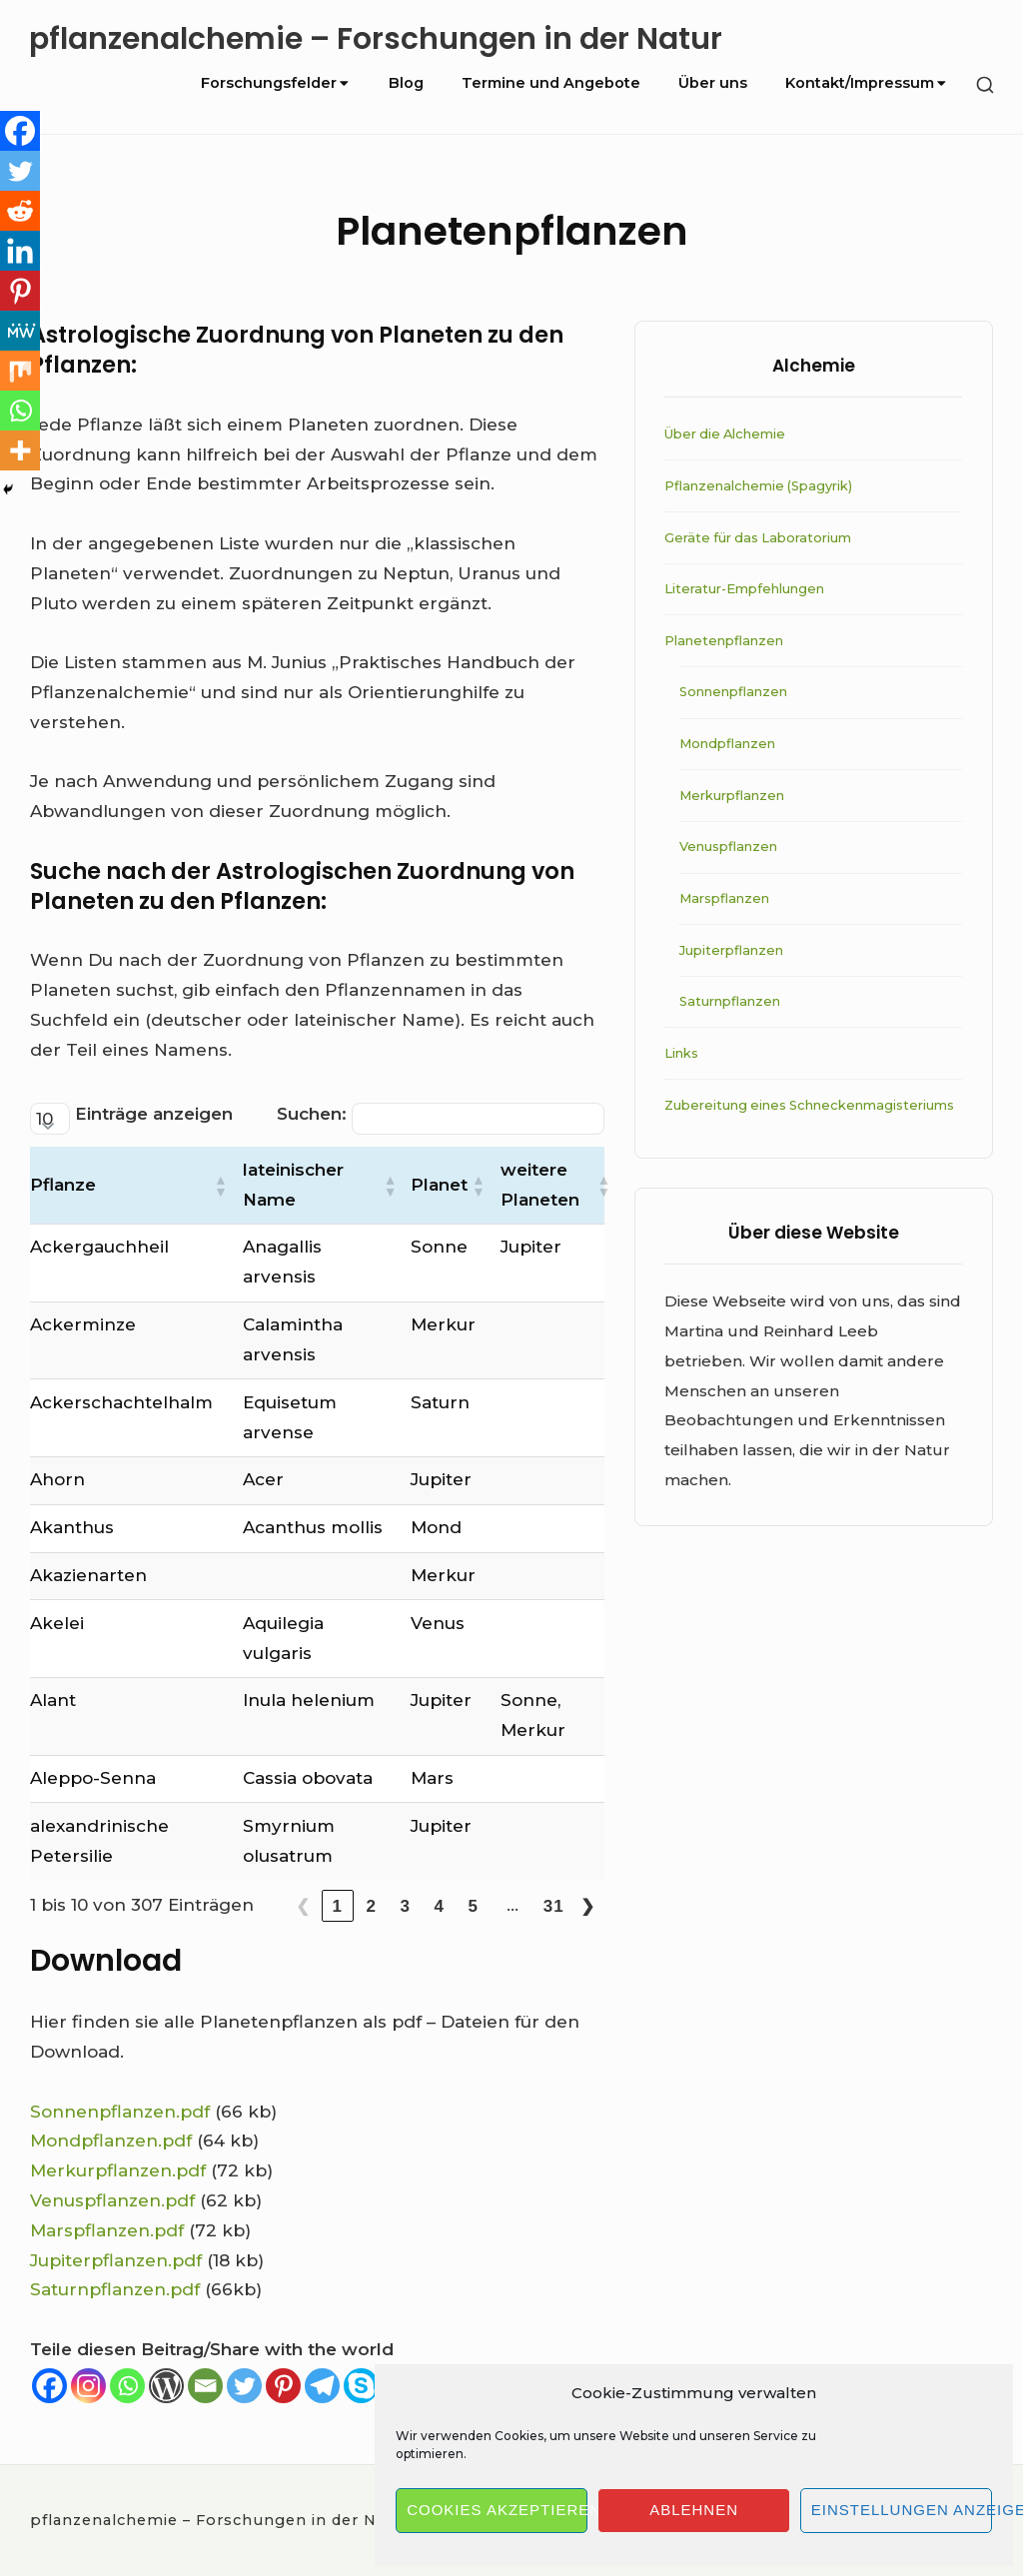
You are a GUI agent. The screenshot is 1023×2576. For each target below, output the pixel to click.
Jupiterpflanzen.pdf (116, 2260)
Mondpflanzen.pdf (111, 2140)
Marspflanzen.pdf (107, 2230)
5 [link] (474, 1906)
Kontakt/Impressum (866, 83)
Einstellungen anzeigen (901, 2509)
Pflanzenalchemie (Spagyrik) (758, 485)
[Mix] (20, 371)
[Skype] (361, 2385)
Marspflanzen (724, 898)
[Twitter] (244, 2385)
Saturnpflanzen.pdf (115, 2289)
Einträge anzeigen (154, 1114)
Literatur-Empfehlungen (744, 588)
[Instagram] (88, 2385)
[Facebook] (49, 2385)
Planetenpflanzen (723, 640)
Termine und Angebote (551, 83)
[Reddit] (20, 211)
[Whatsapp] (127, 2385)
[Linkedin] (20, 251)
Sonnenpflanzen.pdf (120, 2112)
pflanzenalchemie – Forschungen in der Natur (375, 39)
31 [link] (553, 1906)
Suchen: (312, 1114)
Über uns (712, 83)
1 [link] (338, 1906)
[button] (220, 1186)
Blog (406, 83)
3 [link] (406, 1906)
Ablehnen (693, 2509)
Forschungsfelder (276, 83)
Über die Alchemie (724, 434)
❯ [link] (587, 1906)
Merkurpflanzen (731, 795)
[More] (20, 450)
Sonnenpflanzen (733, 691)
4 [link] (440, 1906)
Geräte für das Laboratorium (757, 537)
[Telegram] (322, 2385)
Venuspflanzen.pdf (112, 2200)
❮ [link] (303, 1906)
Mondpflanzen (727, 743)
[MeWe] (20, 331)
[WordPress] (166, 2385)
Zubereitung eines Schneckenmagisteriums (809, 1105)
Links (681, 1053)
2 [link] (372, 1906)
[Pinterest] (283, 2385)
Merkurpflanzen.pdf (118, 2170)
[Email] (205, 2385)
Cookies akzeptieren (497, 2509)
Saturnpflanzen (729, 1001)
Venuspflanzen (728, 846)
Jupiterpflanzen (731, 950)
